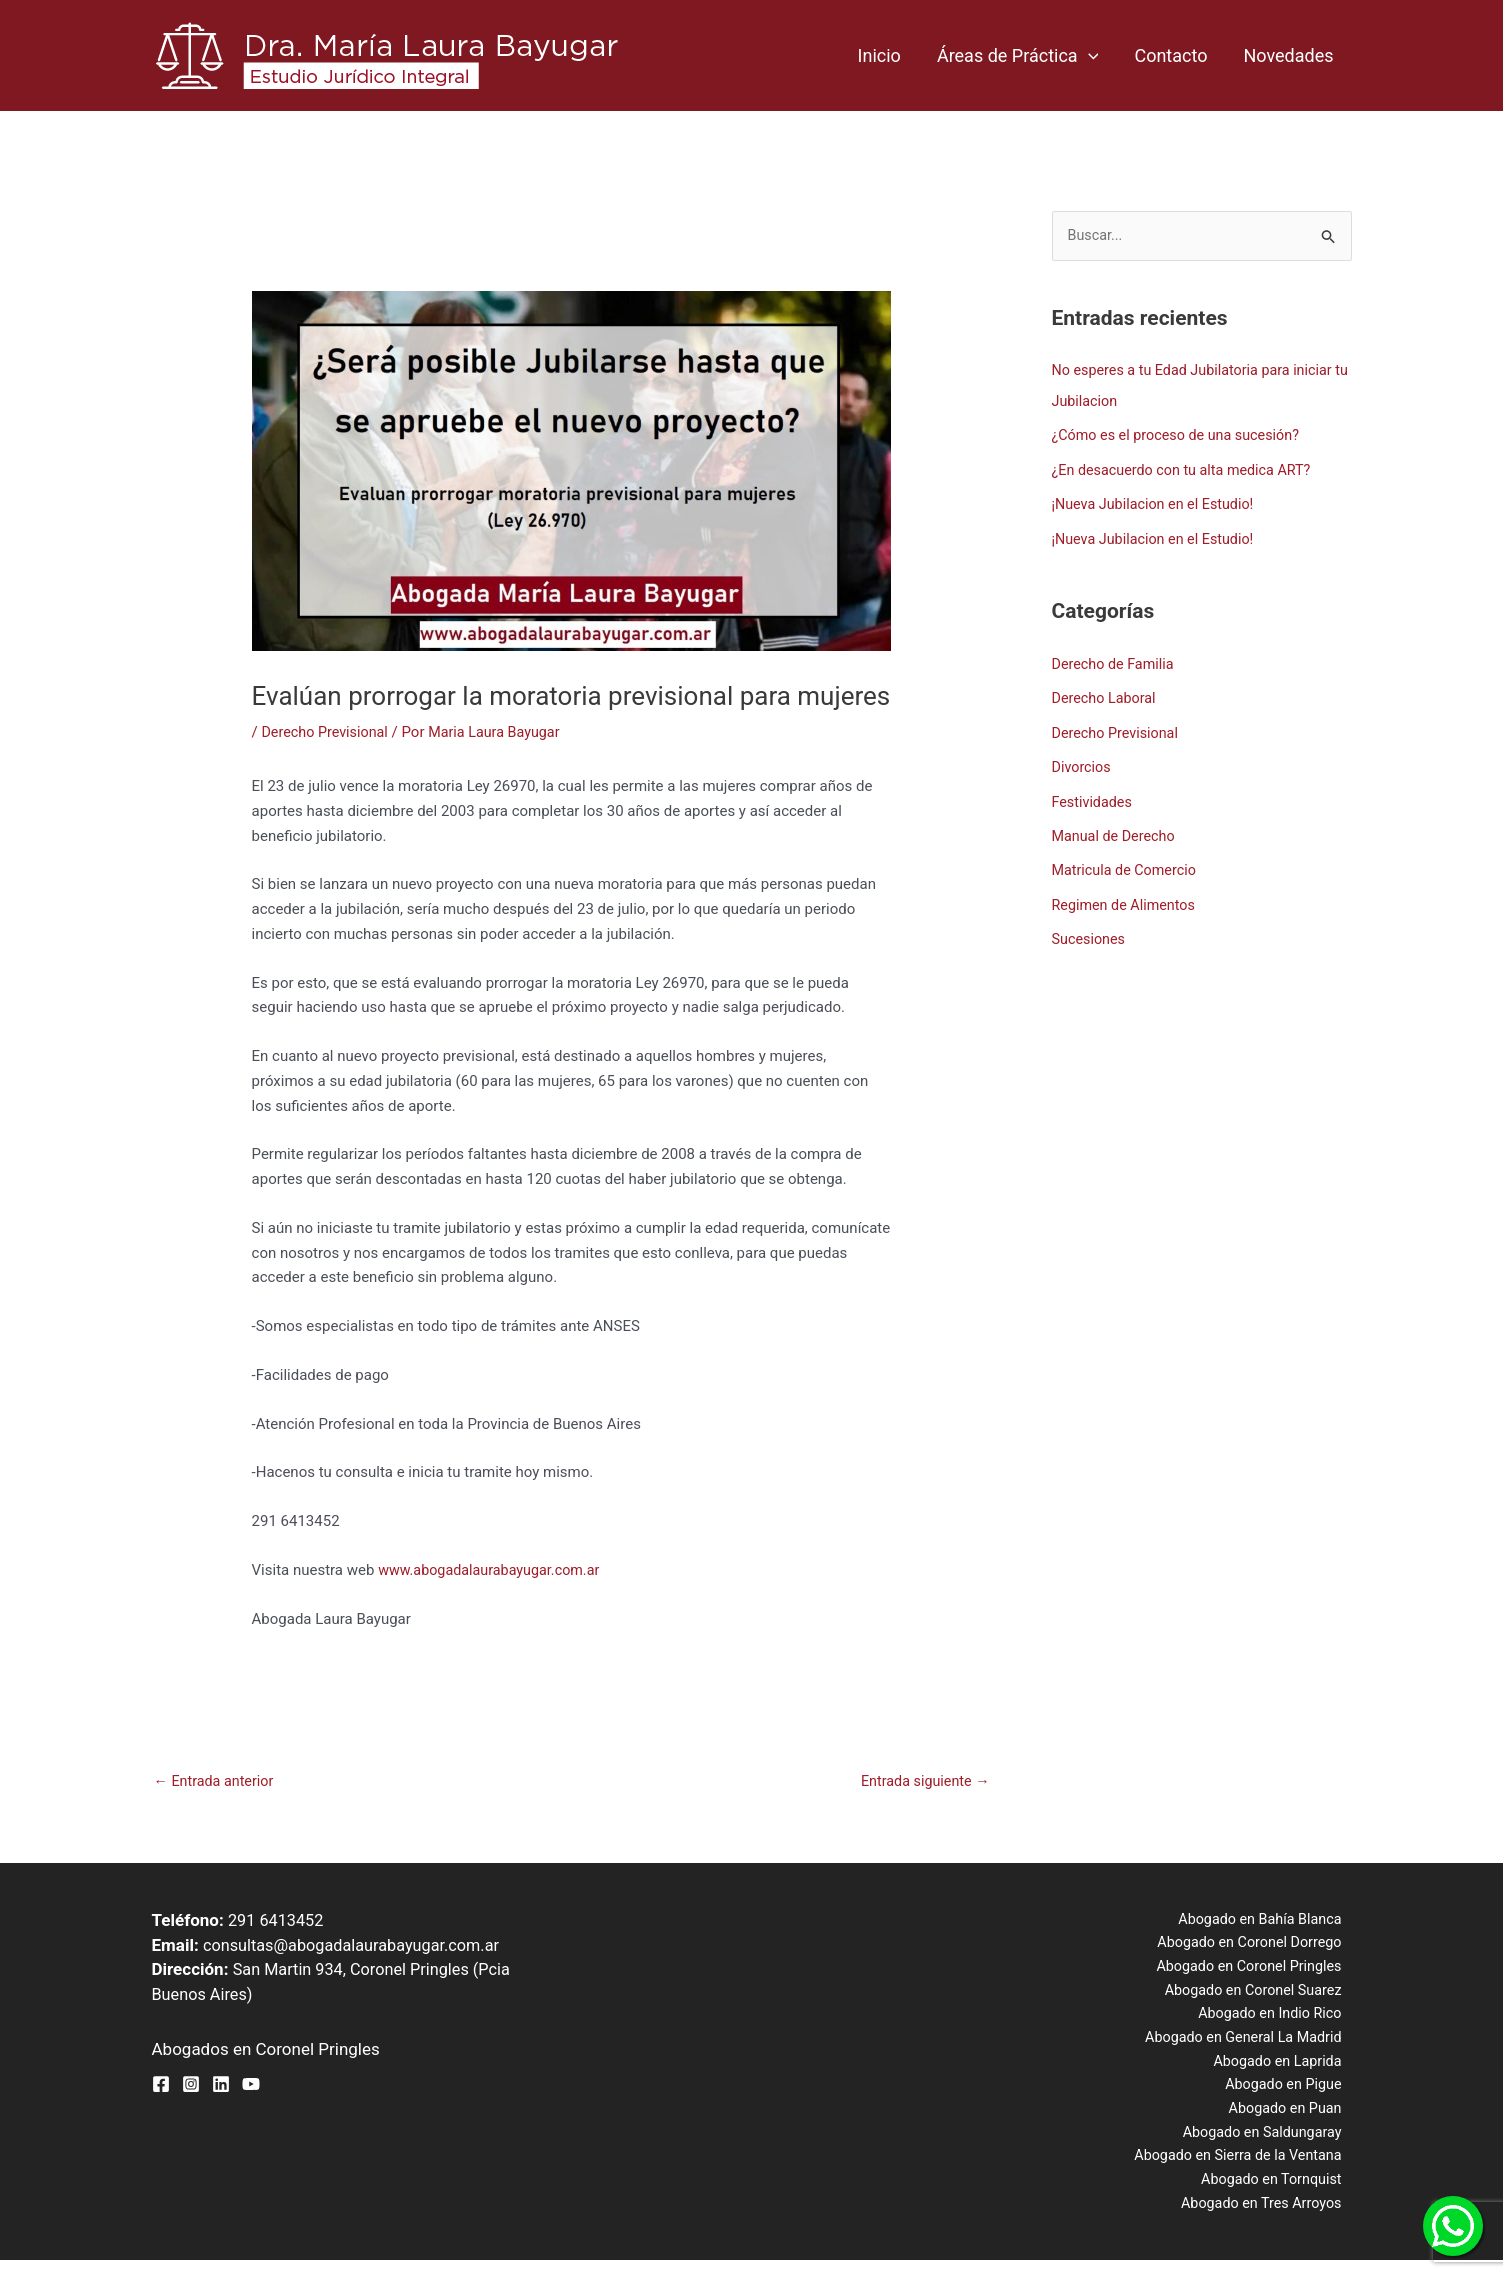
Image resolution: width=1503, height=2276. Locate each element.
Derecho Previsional (327, 732)
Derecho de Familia (1116, 661)
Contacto (1170, 55)
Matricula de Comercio (1127, 863)
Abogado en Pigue (1291, 2095)
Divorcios (1083, 762)
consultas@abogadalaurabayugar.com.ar (358, 1946)
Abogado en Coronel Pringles (1255, 1971)
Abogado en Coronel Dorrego (1255, 1946)
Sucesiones (1090, 931)
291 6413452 (278, 1921)
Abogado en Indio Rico (1276, 2020)
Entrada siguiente (922, 1782)
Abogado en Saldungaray (1268, 2144)
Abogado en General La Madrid (1249, 2045)
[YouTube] (251, 2086)
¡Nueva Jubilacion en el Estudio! (1157, 503)
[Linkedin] (221, 2086)
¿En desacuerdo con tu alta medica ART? (1187, 469)
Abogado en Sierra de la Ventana (1243, 2169)
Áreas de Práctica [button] (1018, 56)
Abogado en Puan (1292, 2119)
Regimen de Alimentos (1127, 897)
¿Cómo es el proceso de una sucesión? (1181, 435)
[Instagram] (191, 2086)
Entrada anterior (216, 1782)
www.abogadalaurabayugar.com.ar (494, 1570)
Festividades (1094, 796)
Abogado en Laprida (1284, 2070)
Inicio (879, 55)
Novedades (1288, 55)
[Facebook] (161, 2086)
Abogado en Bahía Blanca (1266, 1921)
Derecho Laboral (1106, 695)
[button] (1088, 56)
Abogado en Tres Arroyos (1267, 2218)
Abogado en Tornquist (1278, 2194)
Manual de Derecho (1116, 830)
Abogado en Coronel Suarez (1258, 1996)
